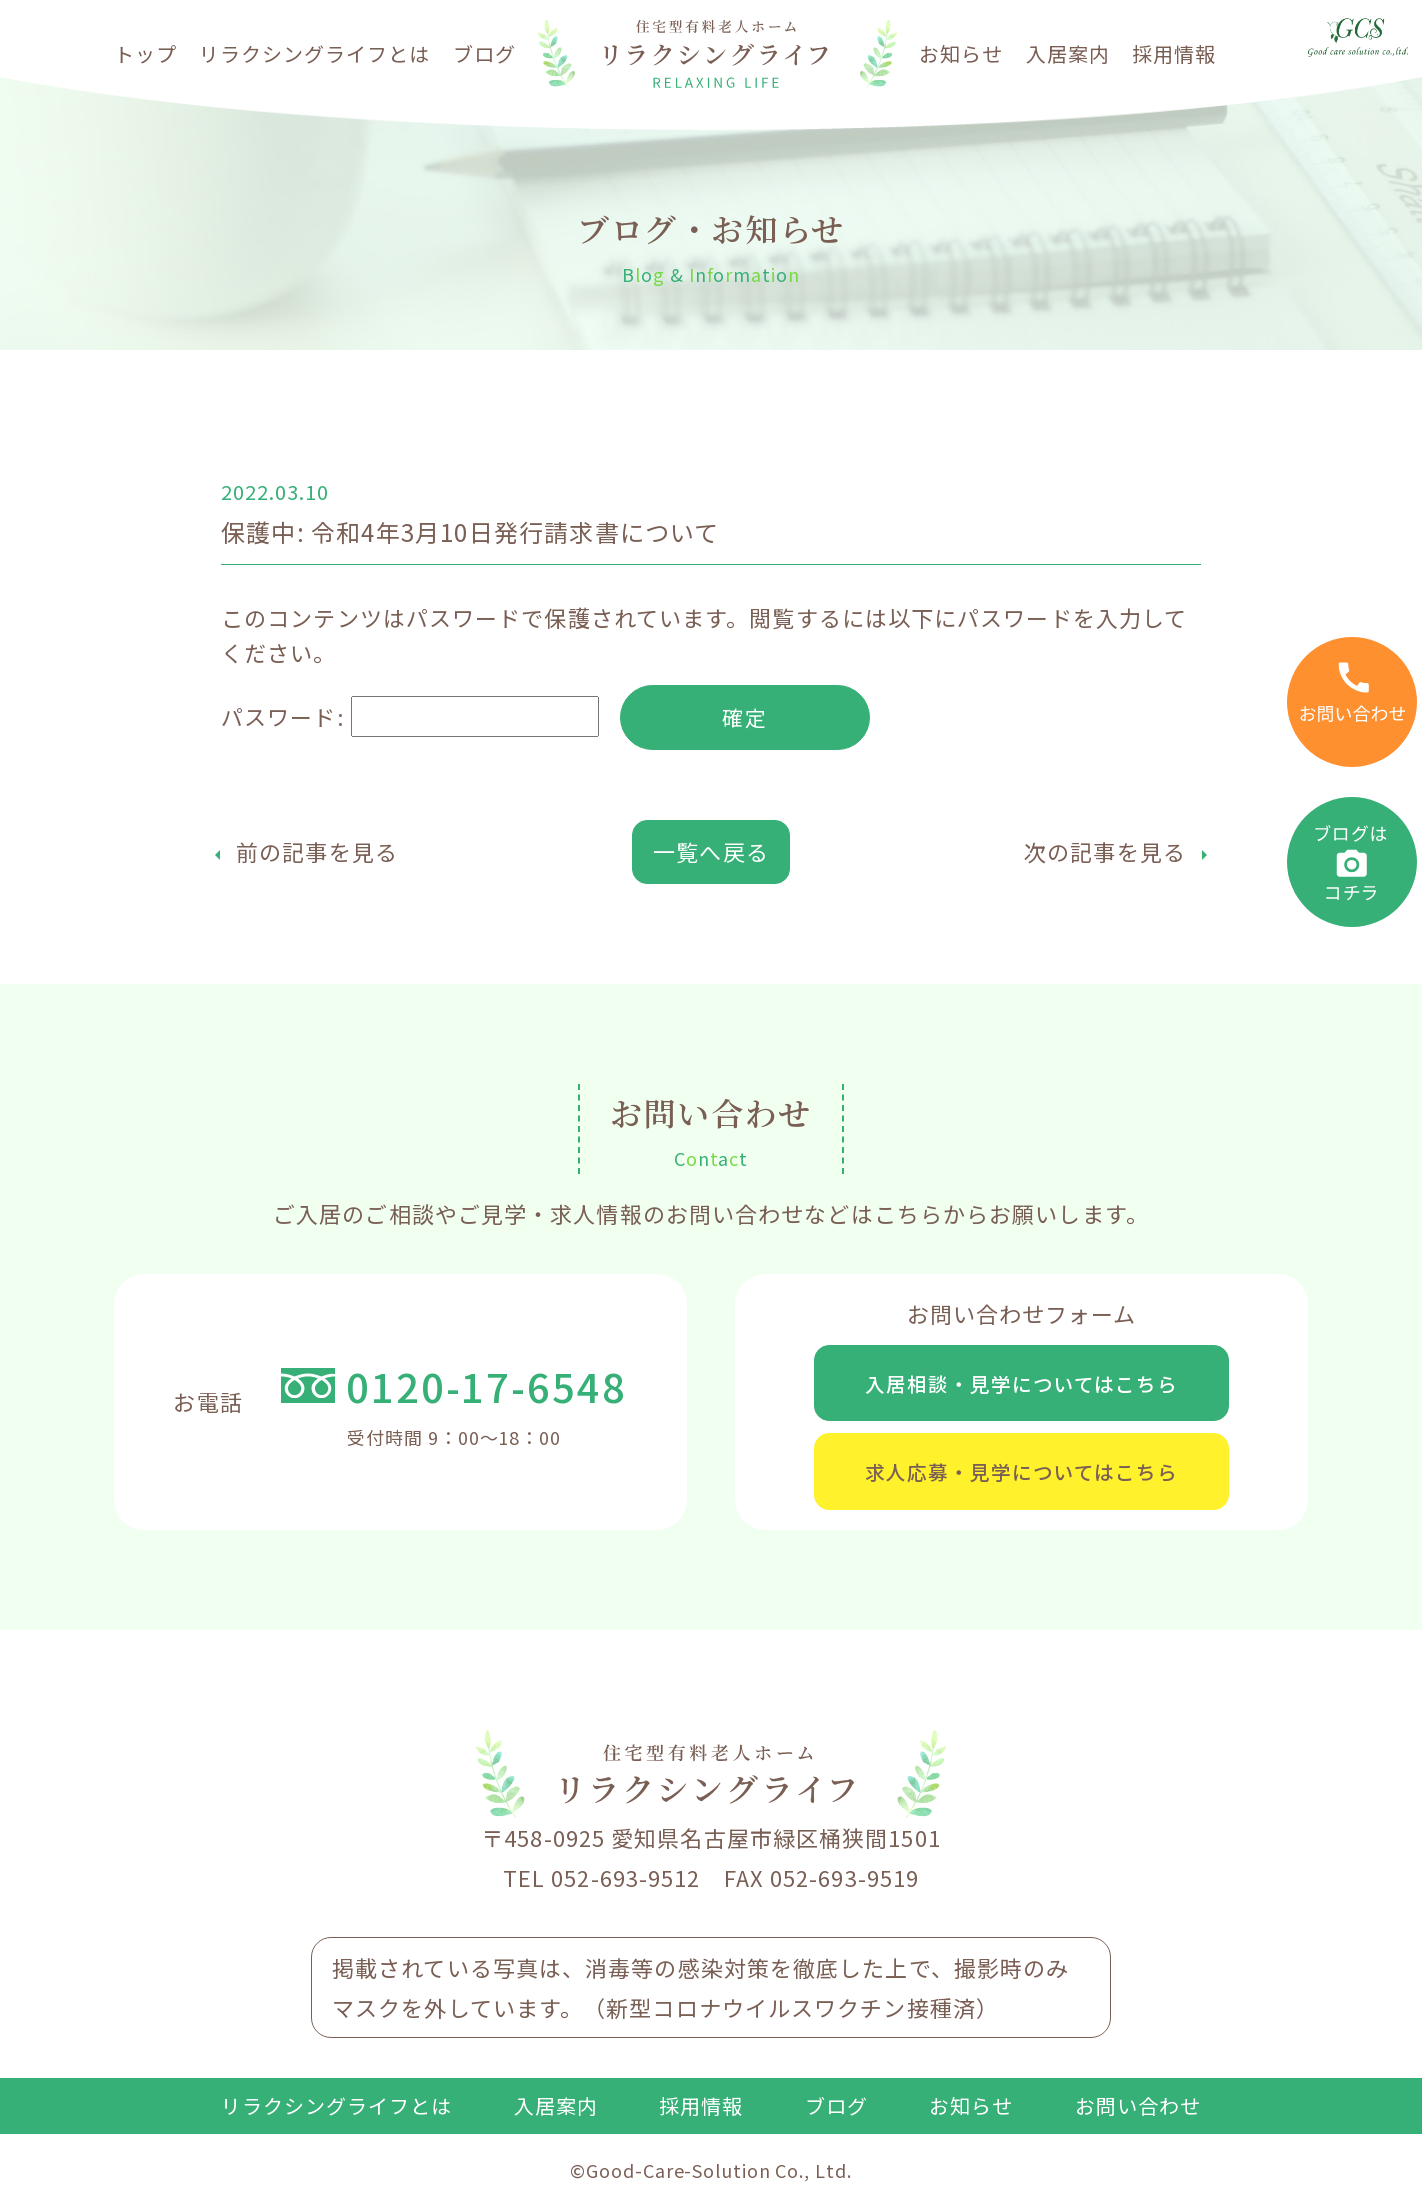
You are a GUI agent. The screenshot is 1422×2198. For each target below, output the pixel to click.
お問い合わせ (1138, 2116)
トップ (145, 53)
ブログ (484, 53)
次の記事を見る (1105, 853)
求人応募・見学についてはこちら (1022, 1479)
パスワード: (410, 718)
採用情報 (1174, 53)
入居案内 (1068, 53)
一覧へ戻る (711, 853)
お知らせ (961, 53)
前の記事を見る (317, 853)
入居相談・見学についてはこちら (1022, 1386)
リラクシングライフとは (314, 53)
